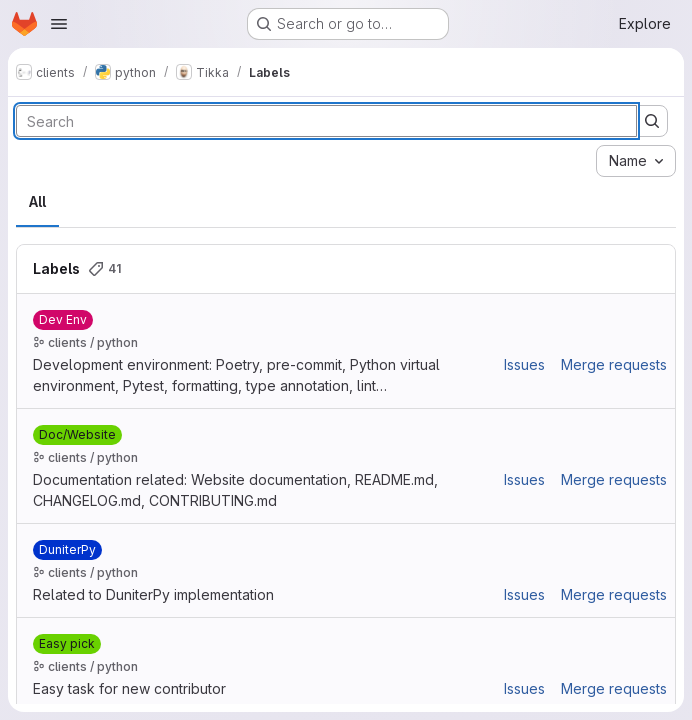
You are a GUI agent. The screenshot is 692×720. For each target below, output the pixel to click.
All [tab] (37, 201)
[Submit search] (652, 121)
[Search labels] (326, 121)
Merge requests (614, 364)
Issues (524, 364)
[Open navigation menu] (59, 24)
